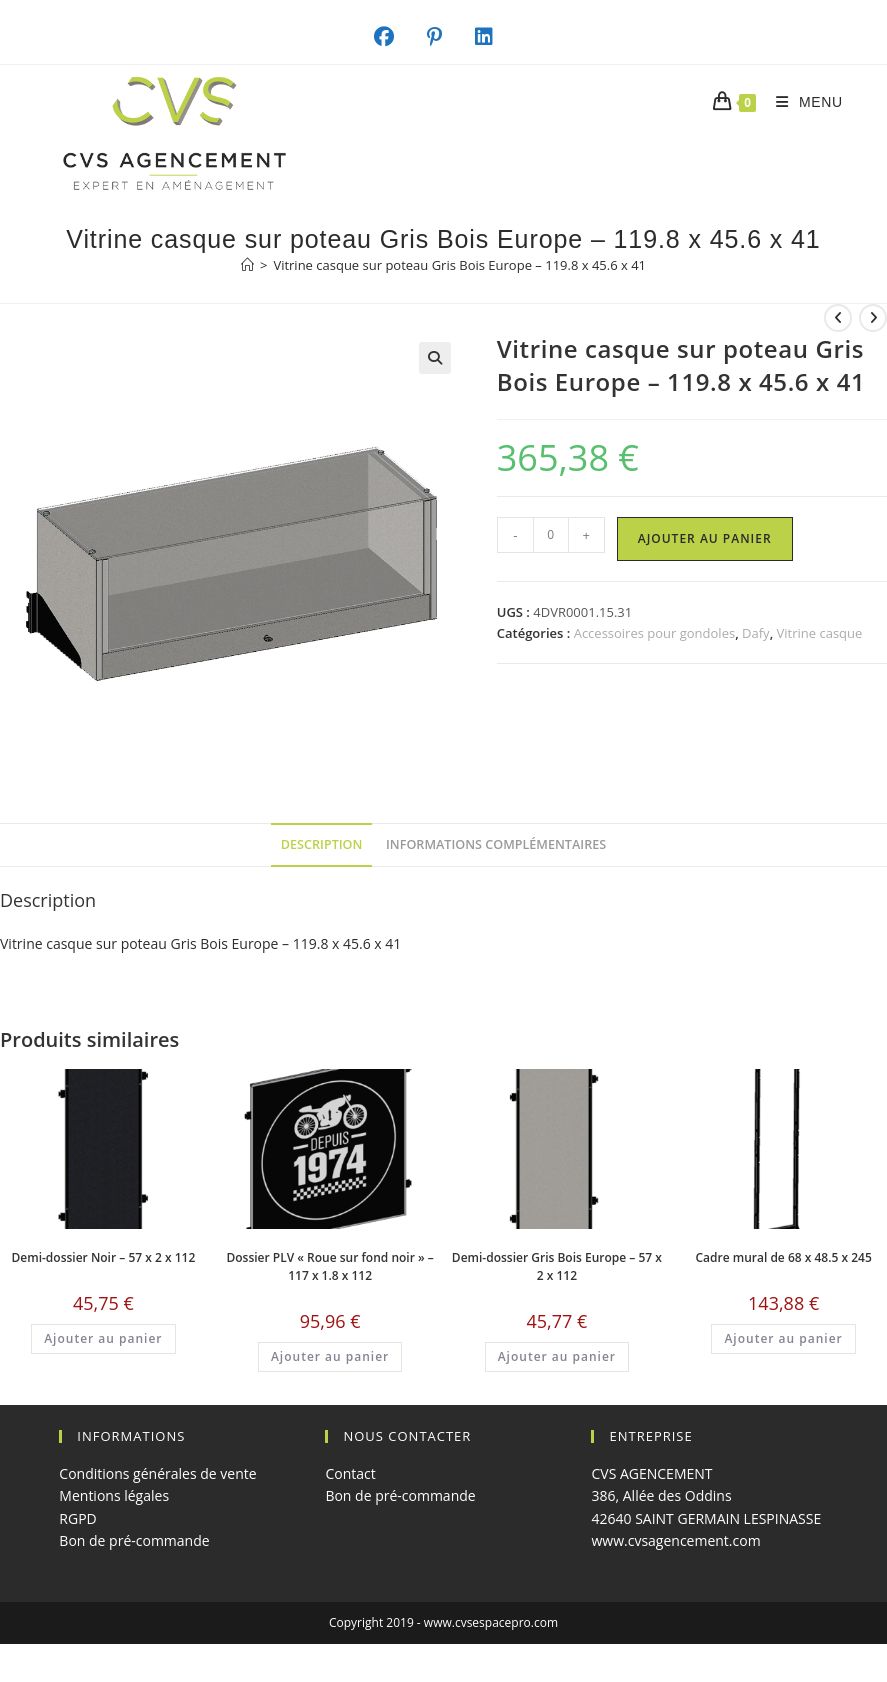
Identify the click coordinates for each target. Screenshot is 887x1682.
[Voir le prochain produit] (873, 318)
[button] (435, 358)
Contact (350, 1473)
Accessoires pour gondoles (655, 633)
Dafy (756, 633)
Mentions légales (114, 1495)
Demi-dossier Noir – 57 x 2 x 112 (104, 1257)
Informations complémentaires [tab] (496, 844)
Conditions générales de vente (157, 1473)
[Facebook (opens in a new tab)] (394, 37)
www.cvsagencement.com (675, 1540)
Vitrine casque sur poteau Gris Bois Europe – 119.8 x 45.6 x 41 (459, 265)
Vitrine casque (820, 633)
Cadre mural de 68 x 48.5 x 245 (783, 1257)
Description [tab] (322, 844)
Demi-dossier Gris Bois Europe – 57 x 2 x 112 (557, 1266)
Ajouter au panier (705, 538)
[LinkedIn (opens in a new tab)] (494, 37)
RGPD (77, 1518)
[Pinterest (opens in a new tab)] (445, 37)
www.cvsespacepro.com (491, 1622)
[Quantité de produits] (551, 535)
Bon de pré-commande (134, 1540)
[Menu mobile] (802, 102)
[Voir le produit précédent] (838, 318)
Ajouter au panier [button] (103, 1338)
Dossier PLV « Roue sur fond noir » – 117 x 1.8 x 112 (329, 1266)
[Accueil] (247, 265)
